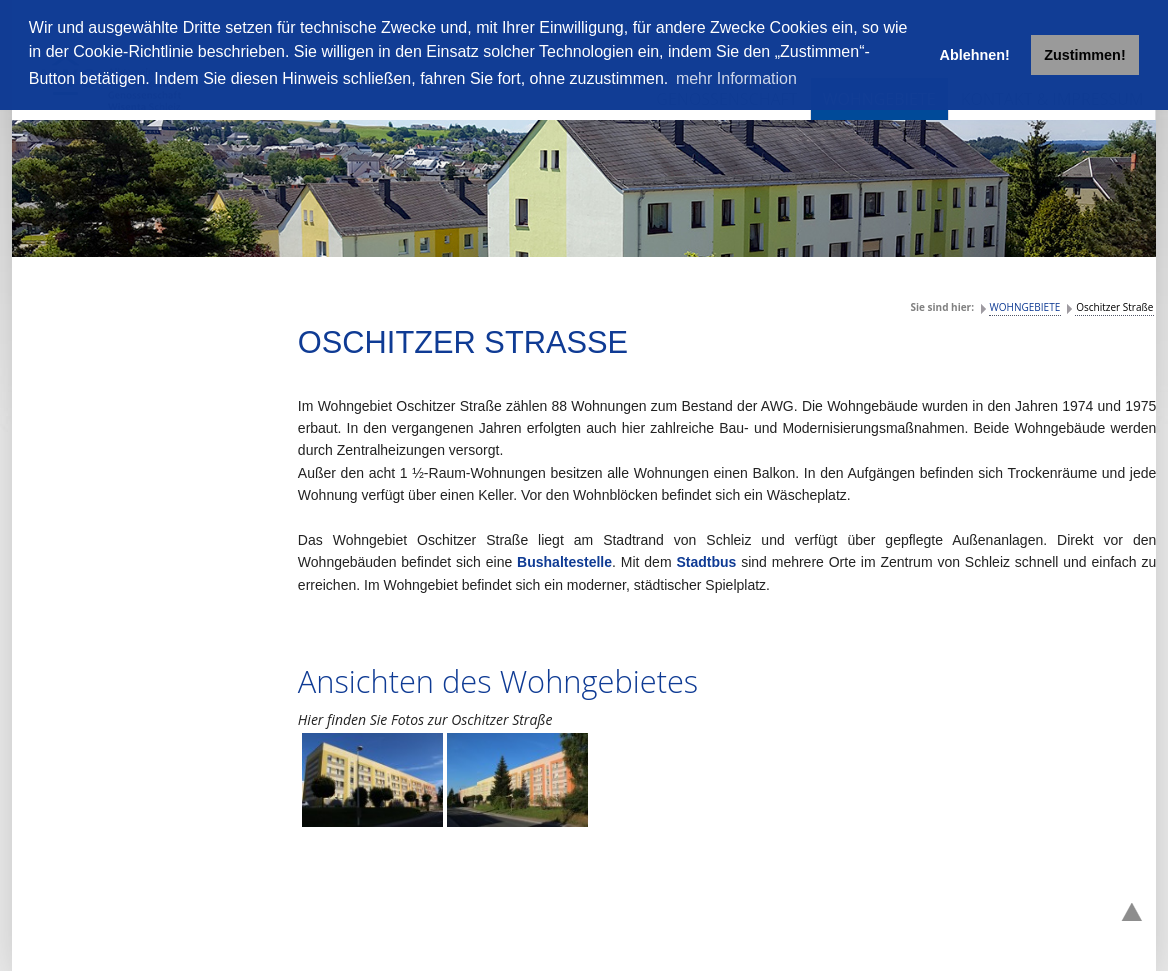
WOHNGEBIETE (1025, 307)
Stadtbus (708, 562)
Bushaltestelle (564, 562)
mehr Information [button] (736, 78)
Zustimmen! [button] (1085, 55)
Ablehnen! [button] (975, 55)
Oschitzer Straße (1114, 307)
